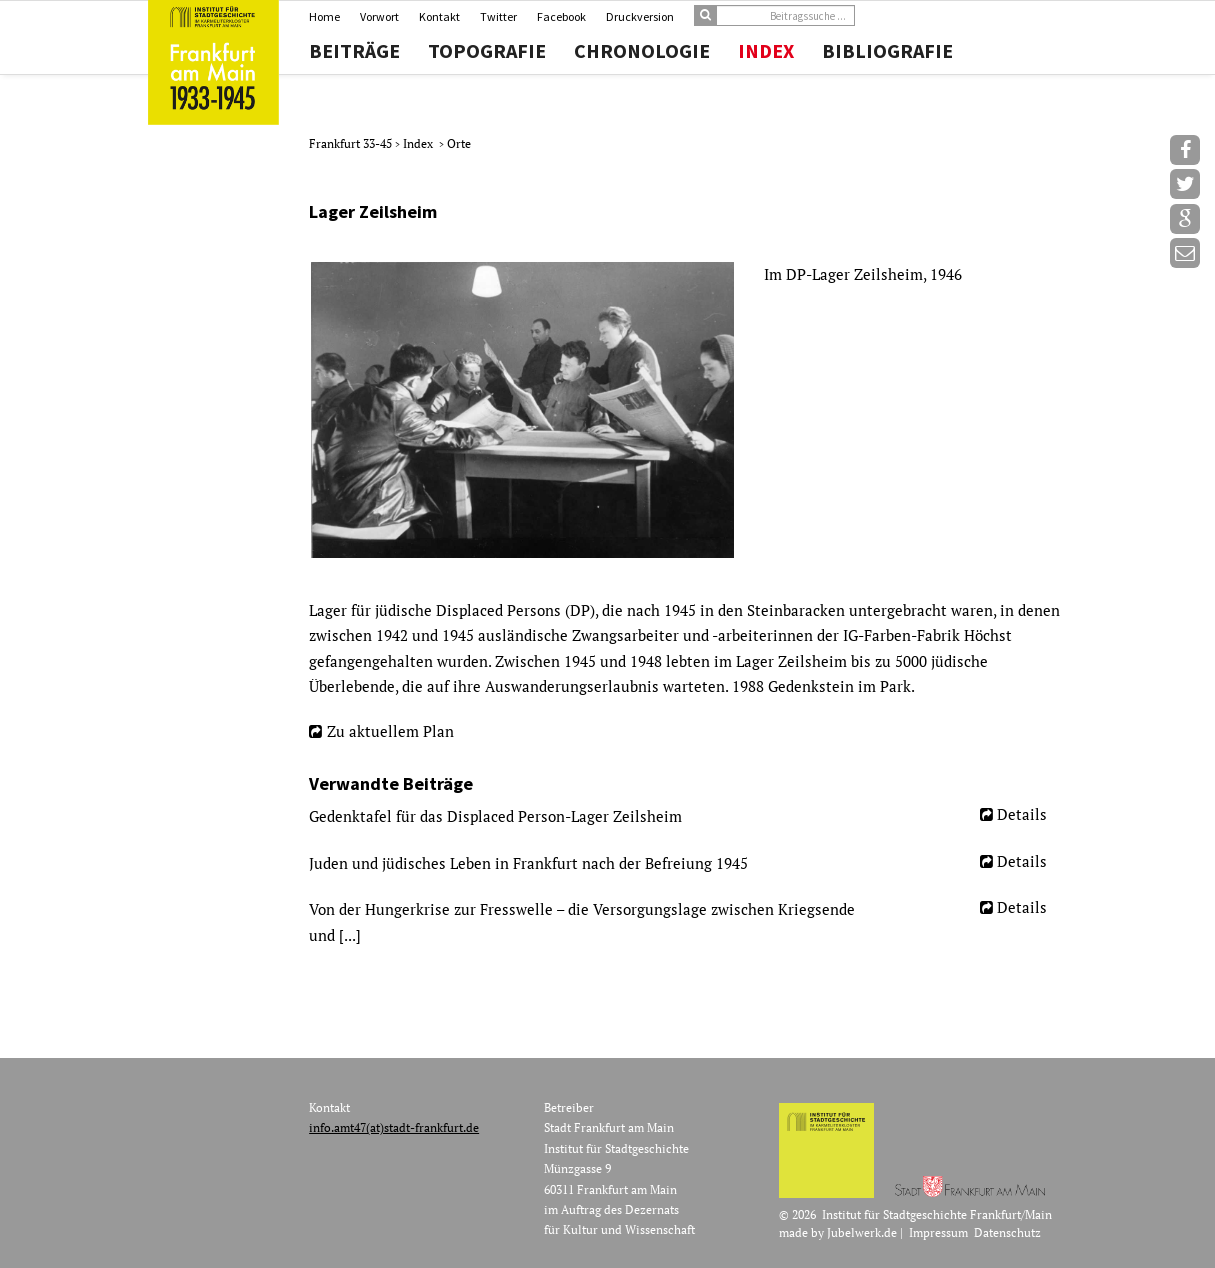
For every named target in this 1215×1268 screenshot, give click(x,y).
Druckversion (640, 16)
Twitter (498, 16)
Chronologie (642, 51)
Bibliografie (887, 51)
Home (324, 16)
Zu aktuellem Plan (390, 731)
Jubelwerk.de (862, 1232)
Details (1022, 814)
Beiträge (354, 51)
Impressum (938, 1232)
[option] (685, 410)
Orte (459, 143)
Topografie (487, 51)
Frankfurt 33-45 (352, 143)
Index (766, 51)
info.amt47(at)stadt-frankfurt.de (394, 1127)
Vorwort (379, 16)
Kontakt (439, 16)
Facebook (561, 16)
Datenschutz (1007, 1232)
